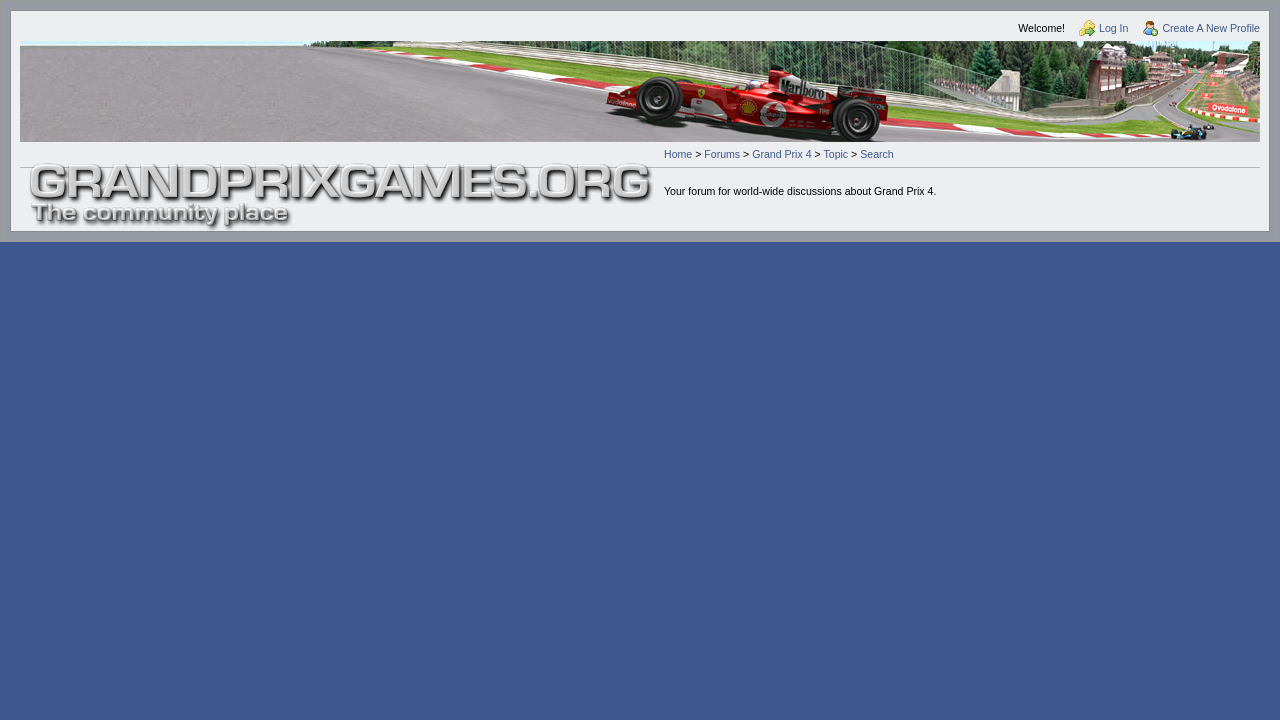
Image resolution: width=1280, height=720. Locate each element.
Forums (722, 154)
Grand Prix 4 (781, 154)
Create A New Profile (1211, 28)
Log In (1113, 28)
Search (877, 154)
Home (678, 154)
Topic (835, 154)
